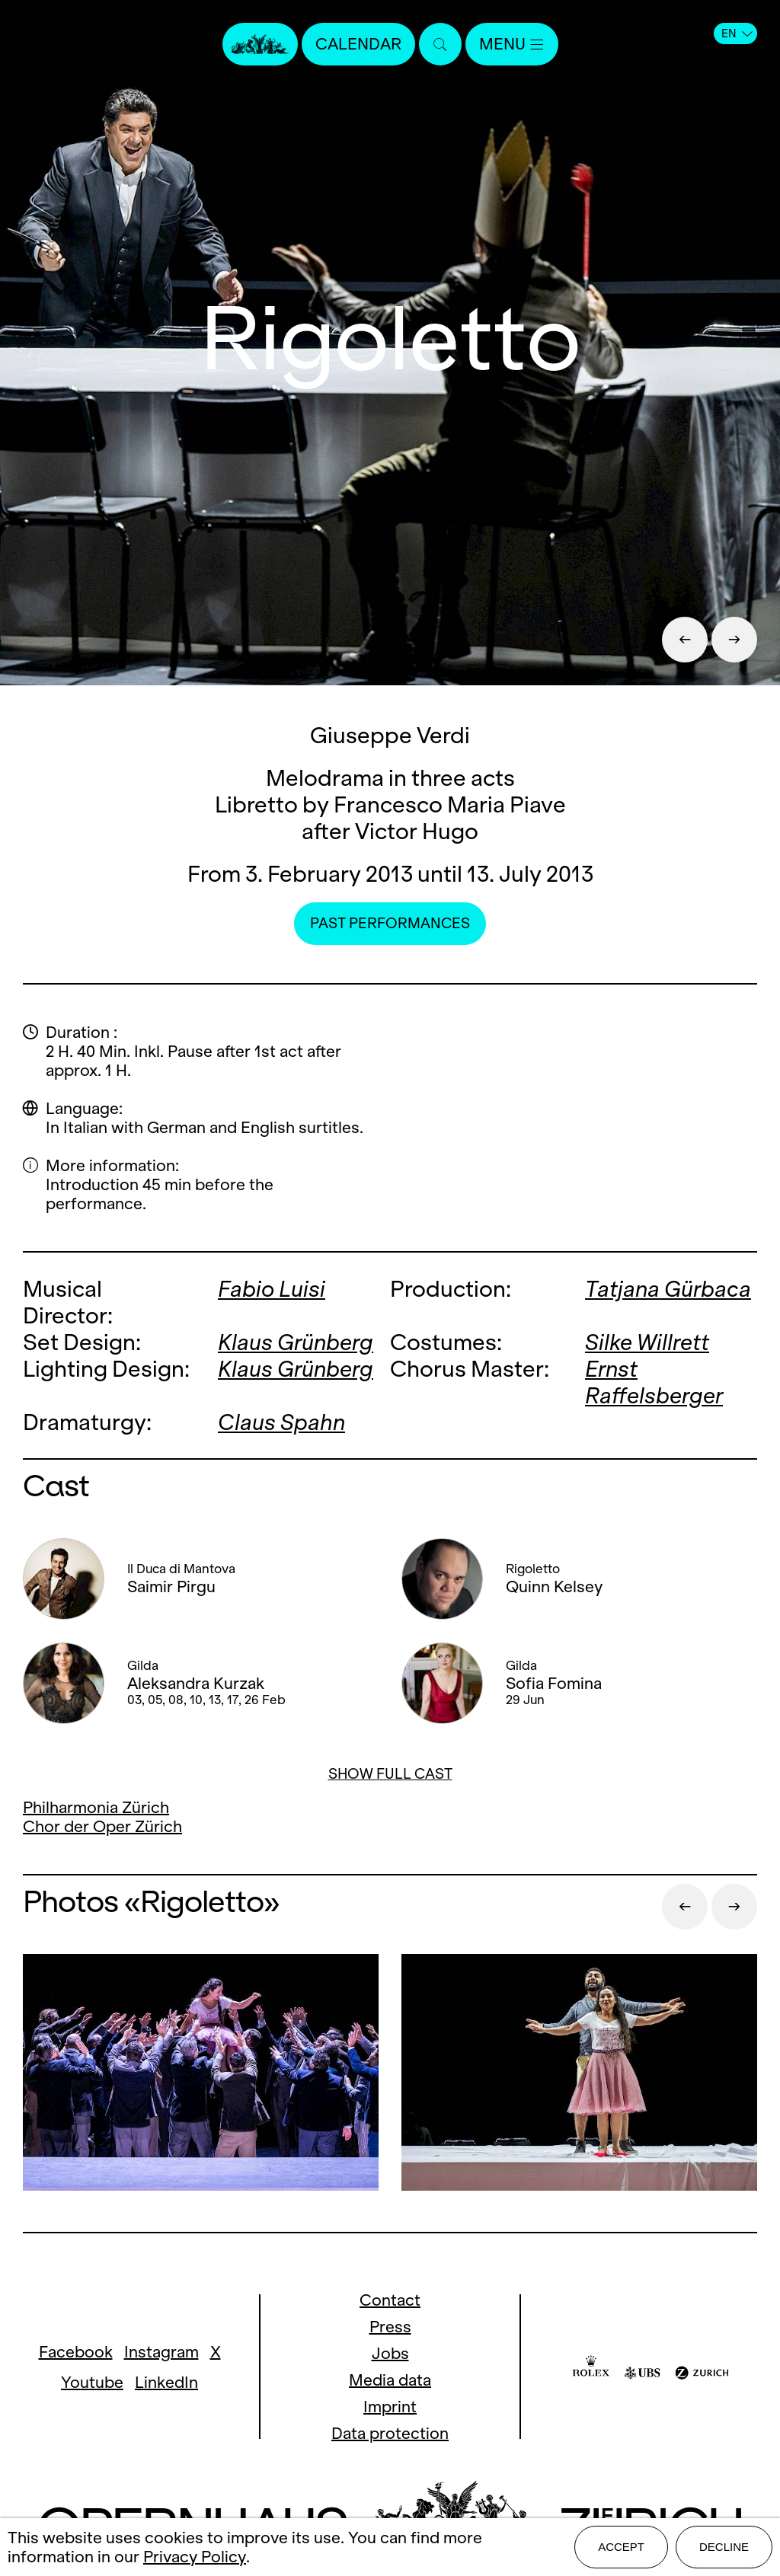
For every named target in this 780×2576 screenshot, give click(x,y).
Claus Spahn (281, 1422)
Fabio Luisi (271, 1288)
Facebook (76, 2352)
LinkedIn (166, 2382)
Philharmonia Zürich (96, 1807)
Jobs (390, 2353)
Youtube (92, 2382)
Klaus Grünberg (295, 1342)
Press (390, 2326)
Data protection (390, 2433)
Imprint (390, 2406)
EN (737, 33)
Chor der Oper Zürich (102, 1826)
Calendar (358, 44)
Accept (621, 2546)
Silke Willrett (647, 1342)
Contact (390, 2300)
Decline (724, 2546)
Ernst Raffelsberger (654, 1382)
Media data (390, 2380)
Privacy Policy (194, 2556)
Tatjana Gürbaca (668, 1288)
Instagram (161, 2352)
